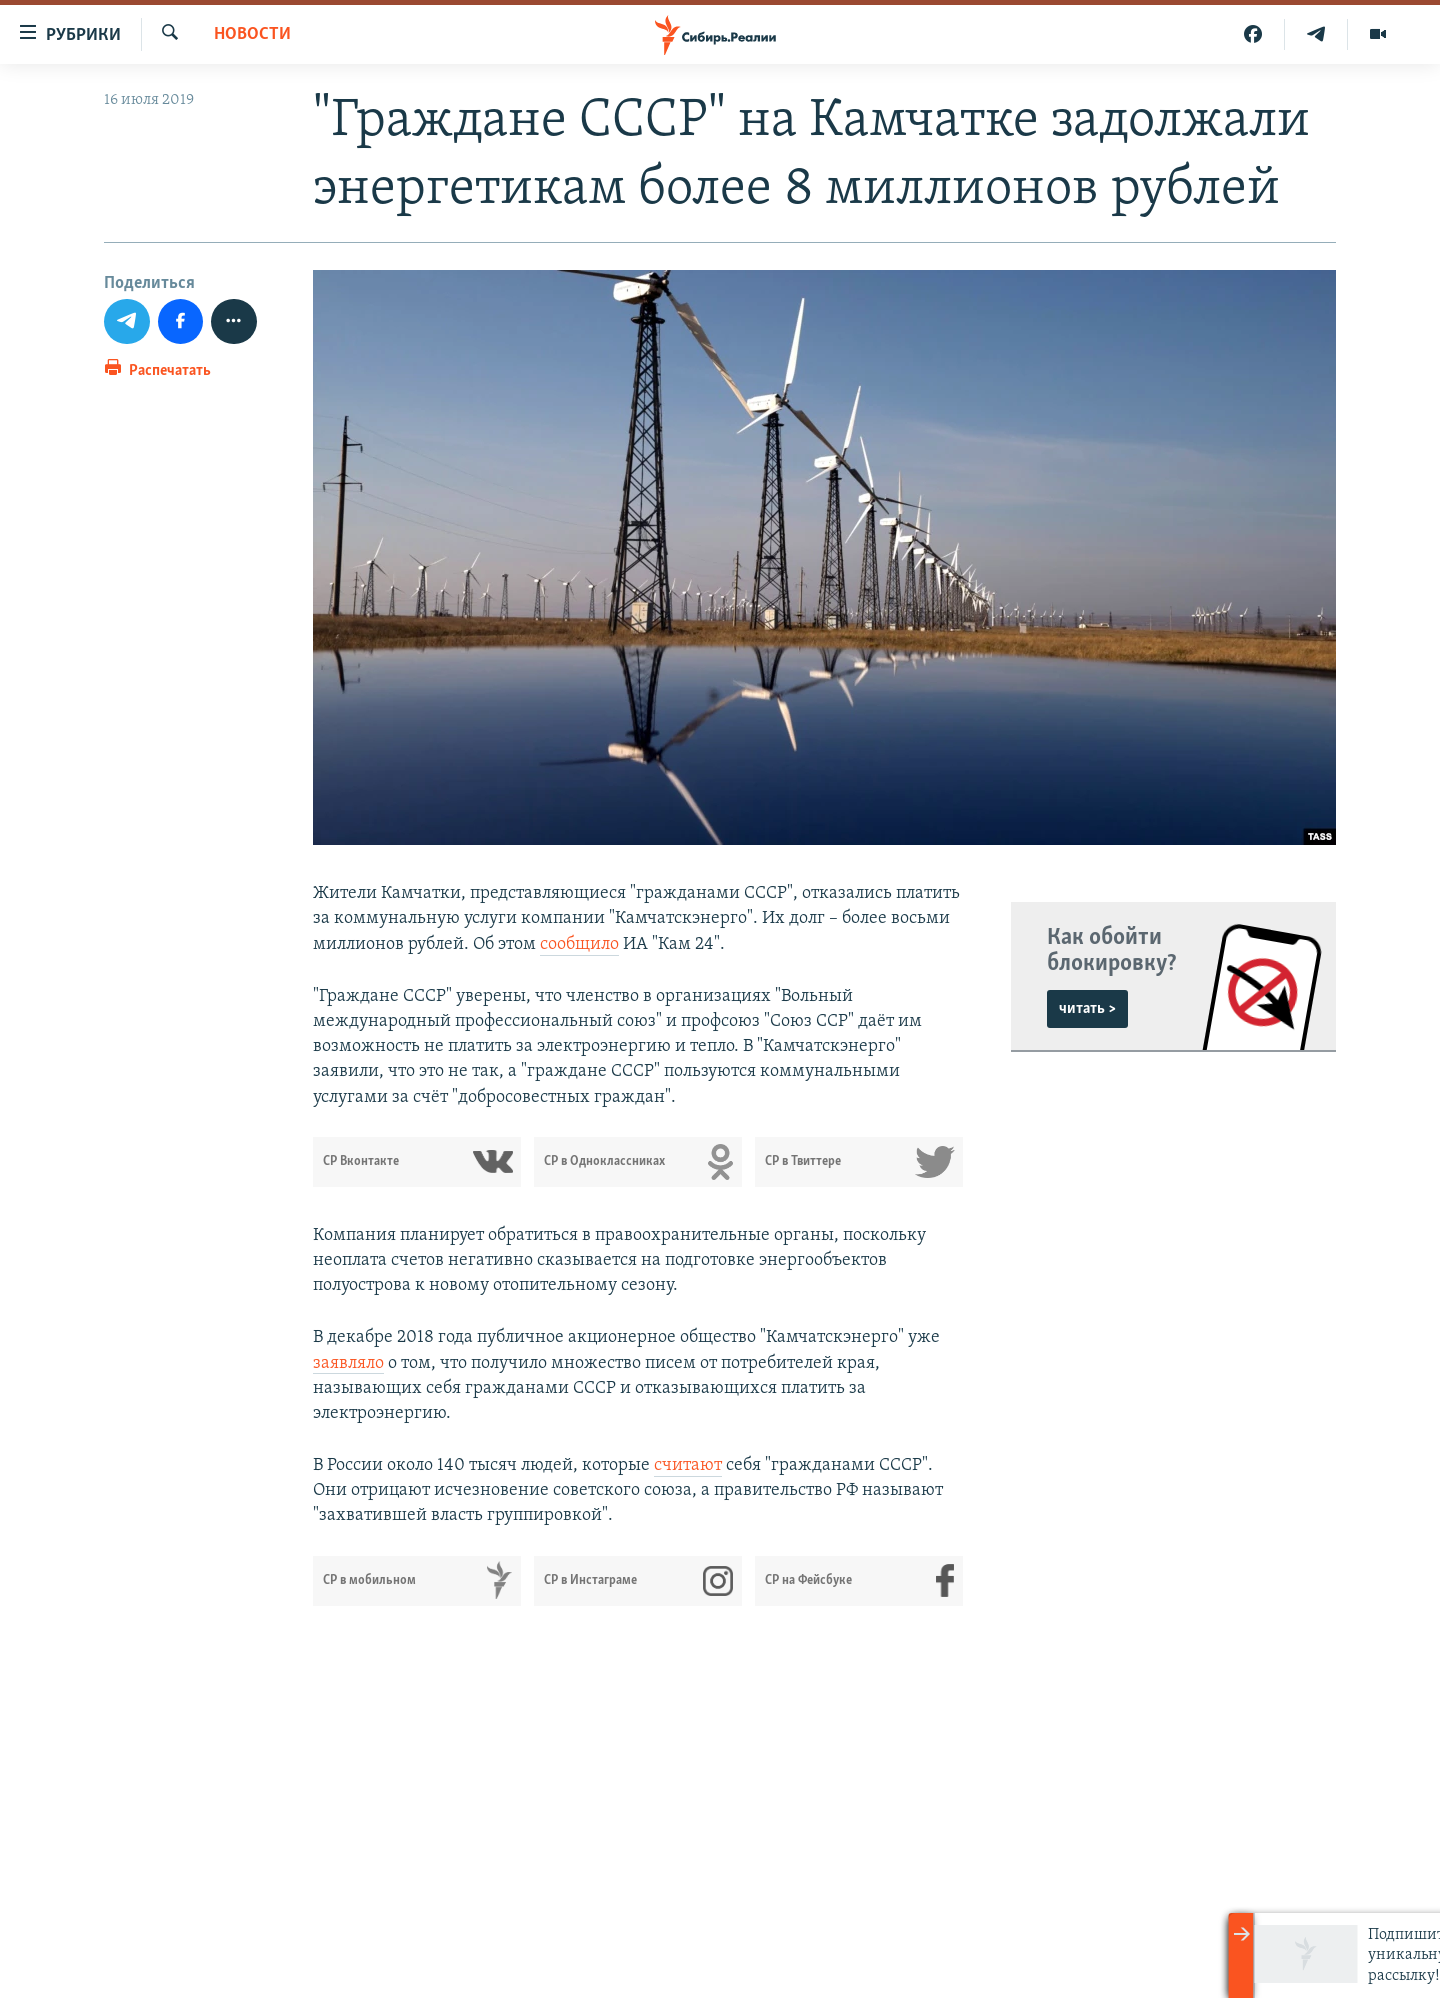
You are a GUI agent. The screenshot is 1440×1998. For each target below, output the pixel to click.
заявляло (348, 1363)
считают (688, 1465)
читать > (1087, 1009)
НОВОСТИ (252, 34)
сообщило (579, 944)
